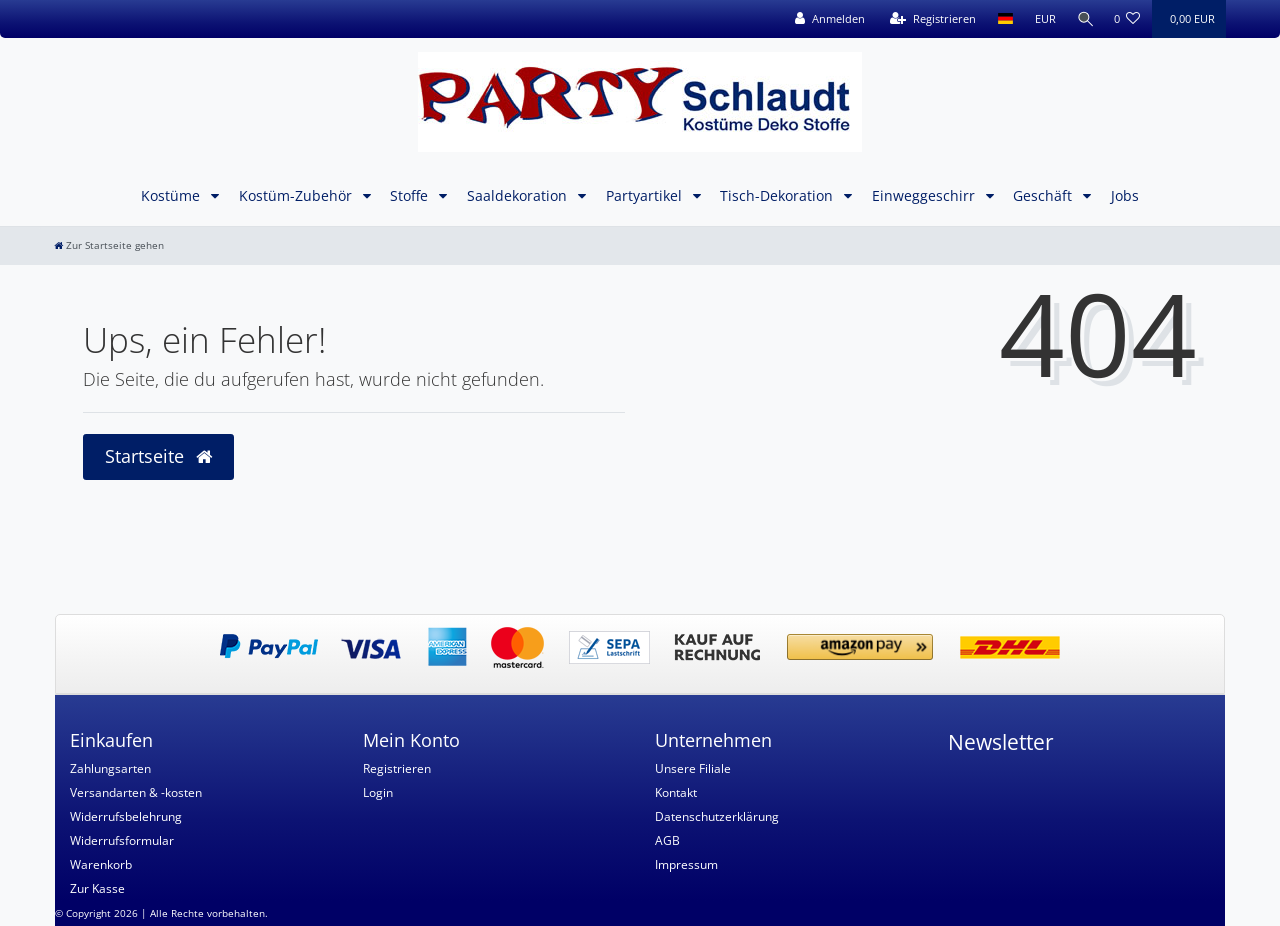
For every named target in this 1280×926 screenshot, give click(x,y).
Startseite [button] (158, 456)
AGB (667, 840)
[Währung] (1040, 19)
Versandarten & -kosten (136, 792)
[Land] (1000, 19)
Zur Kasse (97, 888)
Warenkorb (101, 864)
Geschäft (1044, 195)
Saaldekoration (519, 195)
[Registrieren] (928, 19)
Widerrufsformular (122, 840)
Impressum (686, 864)
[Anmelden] (825, 19)
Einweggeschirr (925, 195)
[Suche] (1083, 19)
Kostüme (172, 195)
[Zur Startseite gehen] (109, 245)
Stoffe (411, 195)
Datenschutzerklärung (717, 816)
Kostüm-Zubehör (297, 195)
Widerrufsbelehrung (126, 816)
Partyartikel (646, 195)
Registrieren (397, 768)
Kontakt (676, 792)
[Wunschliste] (1127, 19)
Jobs (1125, 195)
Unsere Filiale (693, 768)
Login (378, 792)
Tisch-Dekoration (778, 195)
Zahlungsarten (110, 768)
